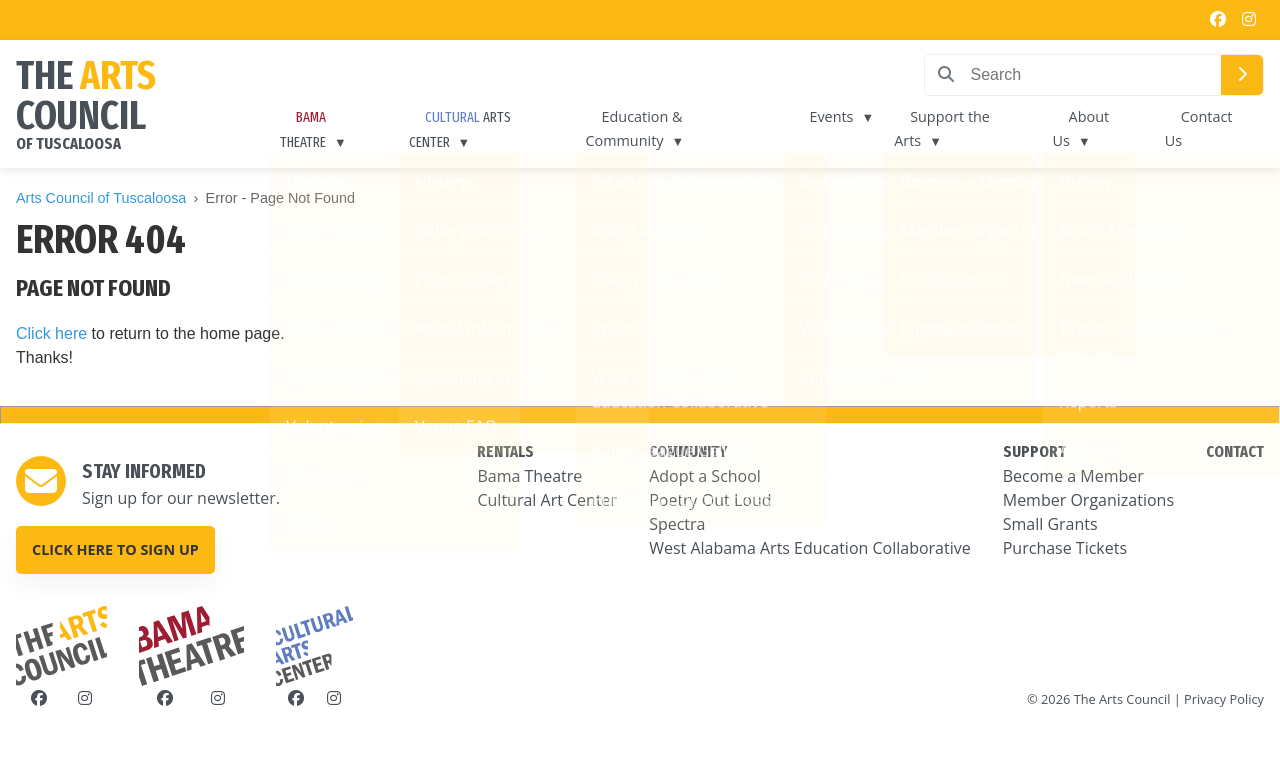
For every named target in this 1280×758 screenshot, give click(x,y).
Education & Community (634, 128)
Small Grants (1050, 524)
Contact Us (1199, 128)
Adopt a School (705, 476)
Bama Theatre (529, 476)
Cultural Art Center (547, 500)
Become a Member (1073, 476)
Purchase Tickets (1065, 548)
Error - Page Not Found (281, 198)
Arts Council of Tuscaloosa (101, 198)
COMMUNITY (688, 451)
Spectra (677, 524)
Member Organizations (1088, 500)
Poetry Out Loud (710, 500)
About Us (1081, 128)
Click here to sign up (115, 549)
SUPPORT (1034, 451)
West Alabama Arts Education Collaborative (810, 548)
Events (831, 116)
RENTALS (505, 451)
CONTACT (1235, 451)
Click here (51, 333)
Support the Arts (942, 128)
